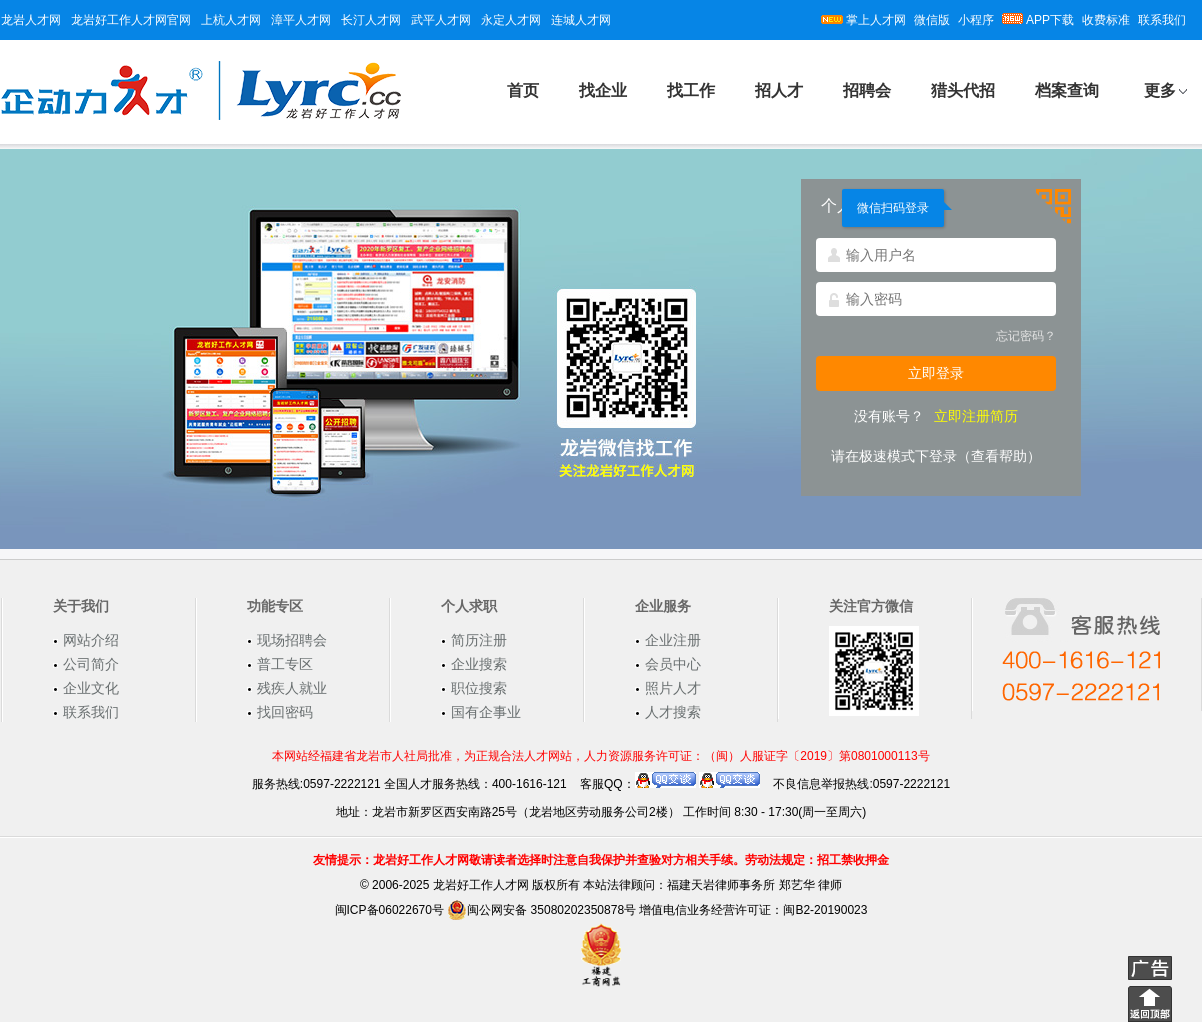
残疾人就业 (292, 688)
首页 (523, 90)
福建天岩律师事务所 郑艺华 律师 (754, 885)
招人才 (779, 90)
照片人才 (673, 688)
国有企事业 (486, 712)
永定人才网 (511, 20)
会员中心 (673, 664)
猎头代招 (963, 90)
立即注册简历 (976, 416)
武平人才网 (441, 20)
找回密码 (285, 712)
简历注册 (479, 640)
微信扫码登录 (893, 208)
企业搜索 (479, 664)
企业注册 (673, 640)
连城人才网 (581, 20)
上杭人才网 (231, 20)
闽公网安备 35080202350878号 (541, 910)
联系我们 (1162, 20)
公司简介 (91, 664)
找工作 (691, 90)
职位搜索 (479, 688)
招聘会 (867, 90)
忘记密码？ (1026, 336)
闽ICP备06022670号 (389, 910)
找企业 (603, 90)
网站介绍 (91, 640)
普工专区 (285, 664)
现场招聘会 (292, 640)
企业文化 (91, 688)
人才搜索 (673, 712)
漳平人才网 (301, 20)
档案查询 (1067, 90)
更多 (1160, 90)
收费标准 (1106, 20)
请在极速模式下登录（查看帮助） (936, 456)
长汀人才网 (371, 20)
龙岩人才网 (31, 20)
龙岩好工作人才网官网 (131, 20)
